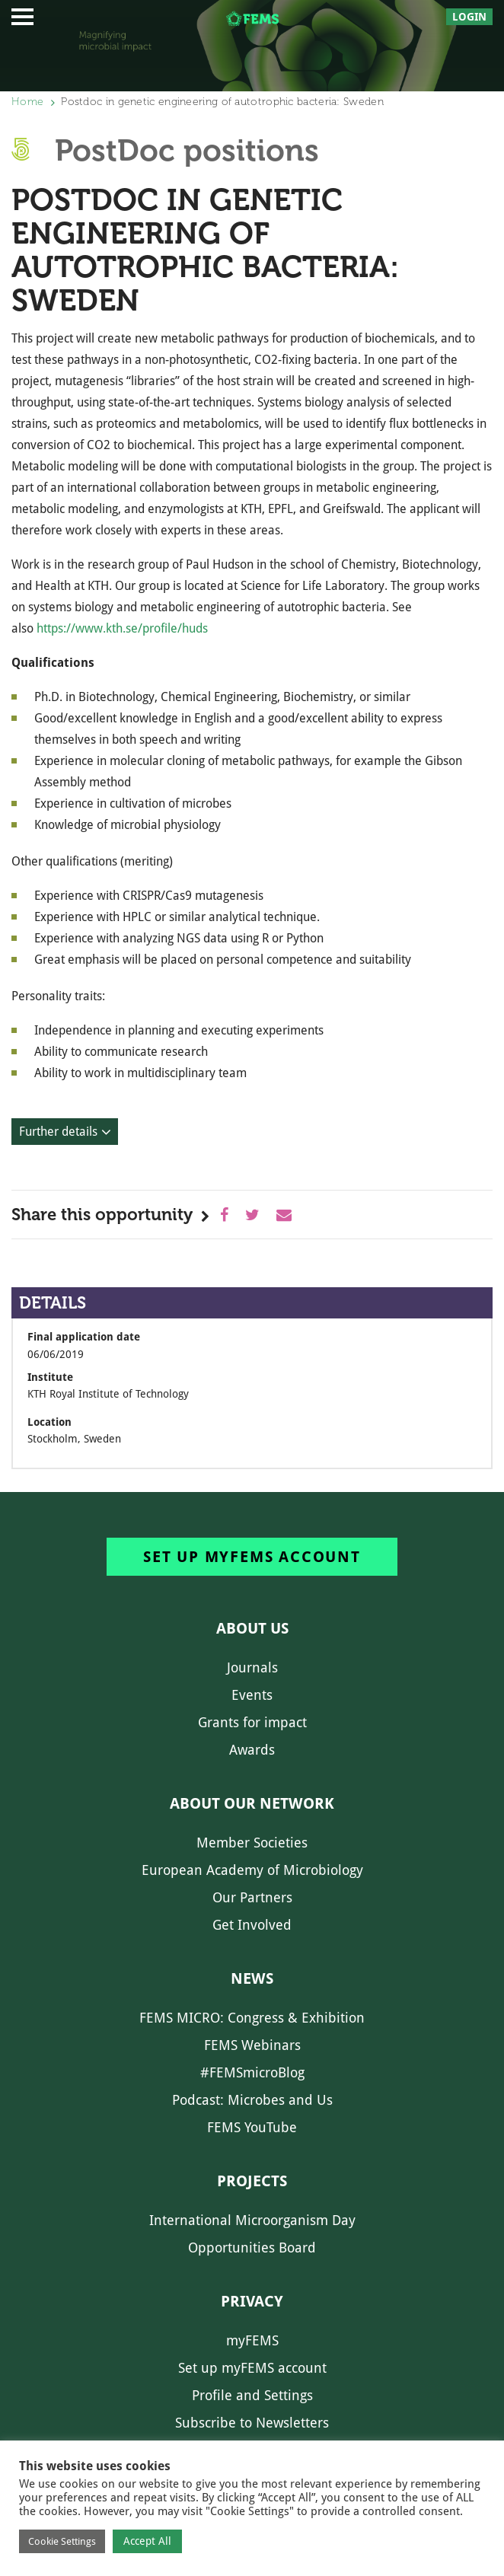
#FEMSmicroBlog (252, 2072)
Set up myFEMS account (252, 1557)
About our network (252, 1803)
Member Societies (252, 1843)
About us (252, 1628)
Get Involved (252, 1925)
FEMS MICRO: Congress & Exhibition (252, 2018)
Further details (58, 1131)
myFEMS (252, 2340)
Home (27, 101)
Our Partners (252, 1897)
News (252, 1978)
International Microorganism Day (252, 2220)
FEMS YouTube (252, 2127)
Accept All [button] (147, 2541)
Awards (252, 1750)
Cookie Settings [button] (62, 2541)
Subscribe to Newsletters (252, 2423)
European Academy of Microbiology (252, 1870)
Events (252, 1695)
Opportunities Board (252, 2248)
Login (469, 17)
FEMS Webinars (252, 2045)
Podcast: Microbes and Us (252, 2100)
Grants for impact (252, 1722)
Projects (252, 2181)
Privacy (252, 2301)
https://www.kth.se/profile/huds (122, 628)
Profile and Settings (252, 2395)
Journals (252, 1667)
